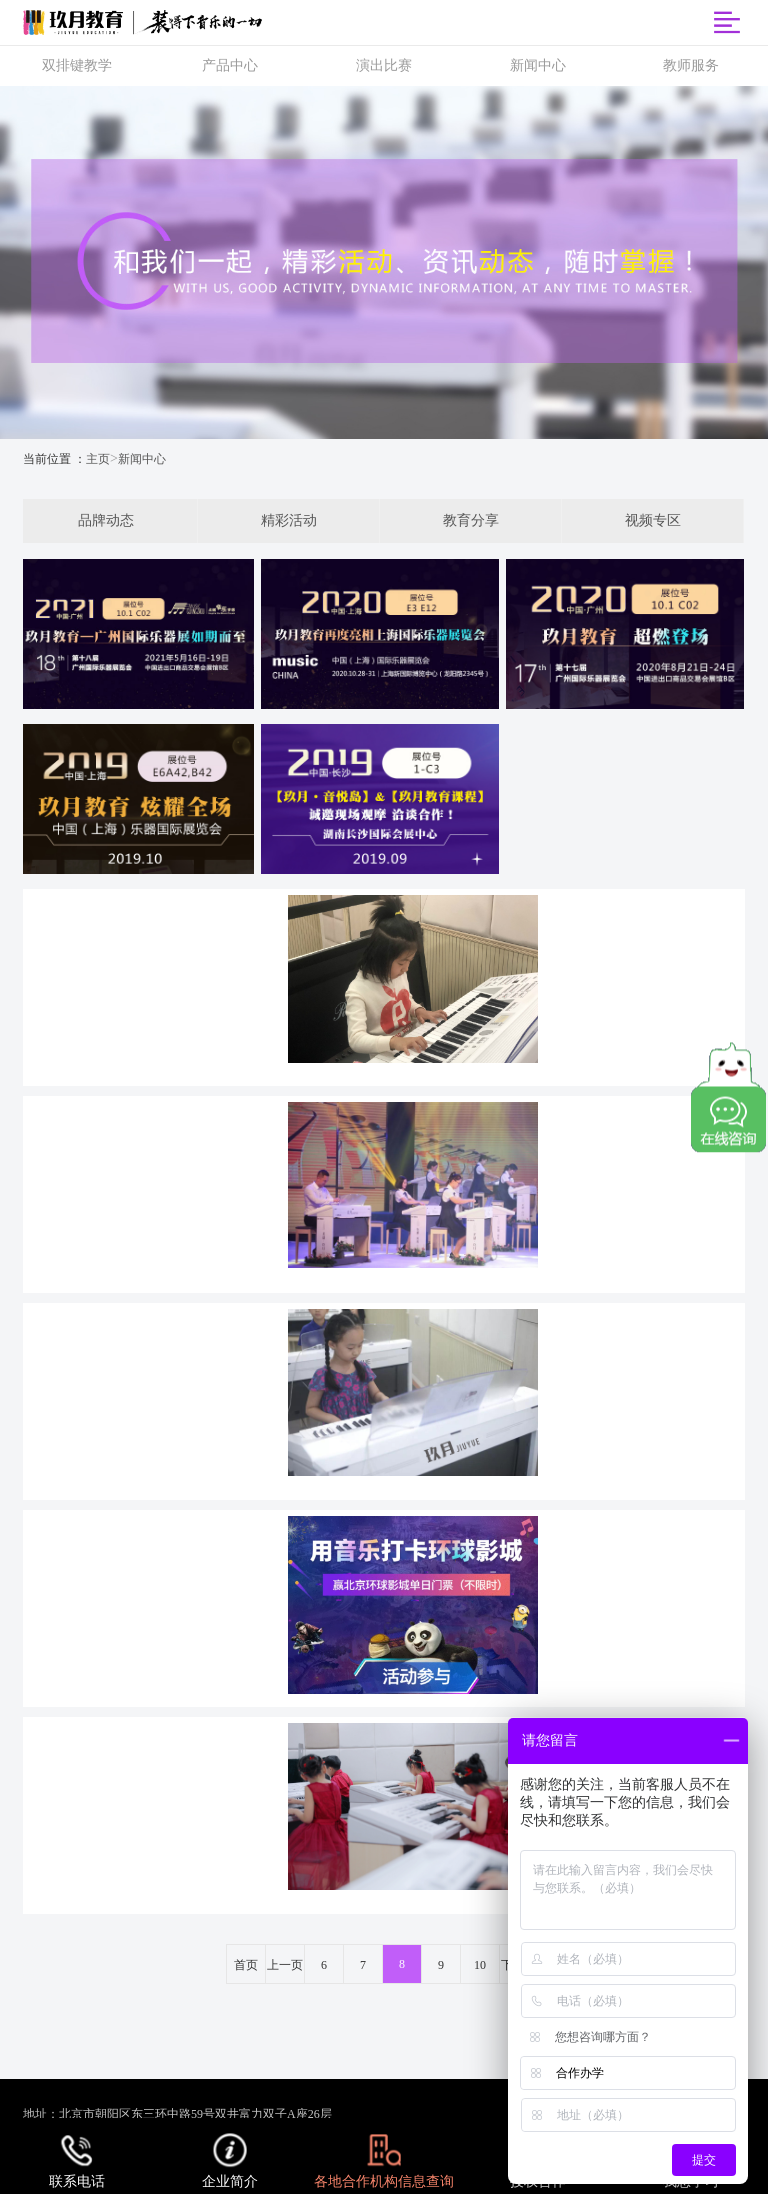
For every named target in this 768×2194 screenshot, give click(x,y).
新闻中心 (142, 459)
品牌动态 (106, 520)
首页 (246, 1965)
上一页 (285, 1965)
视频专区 (653, 520)
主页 (98, 459)
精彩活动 (289, 520)
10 (480, 1965)
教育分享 (471, 520)
